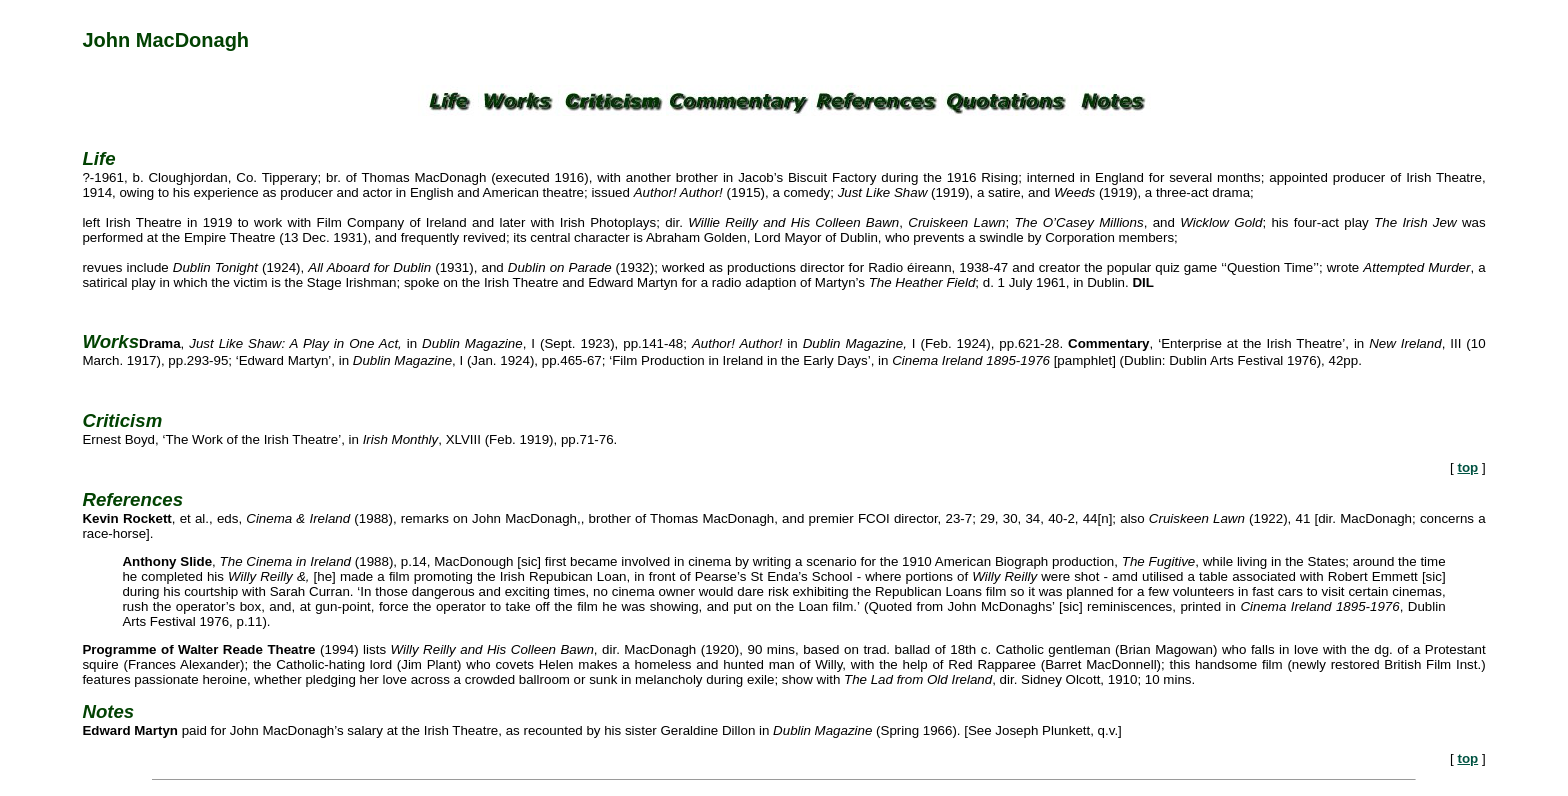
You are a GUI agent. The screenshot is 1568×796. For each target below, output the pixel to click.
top (1467, 467)
